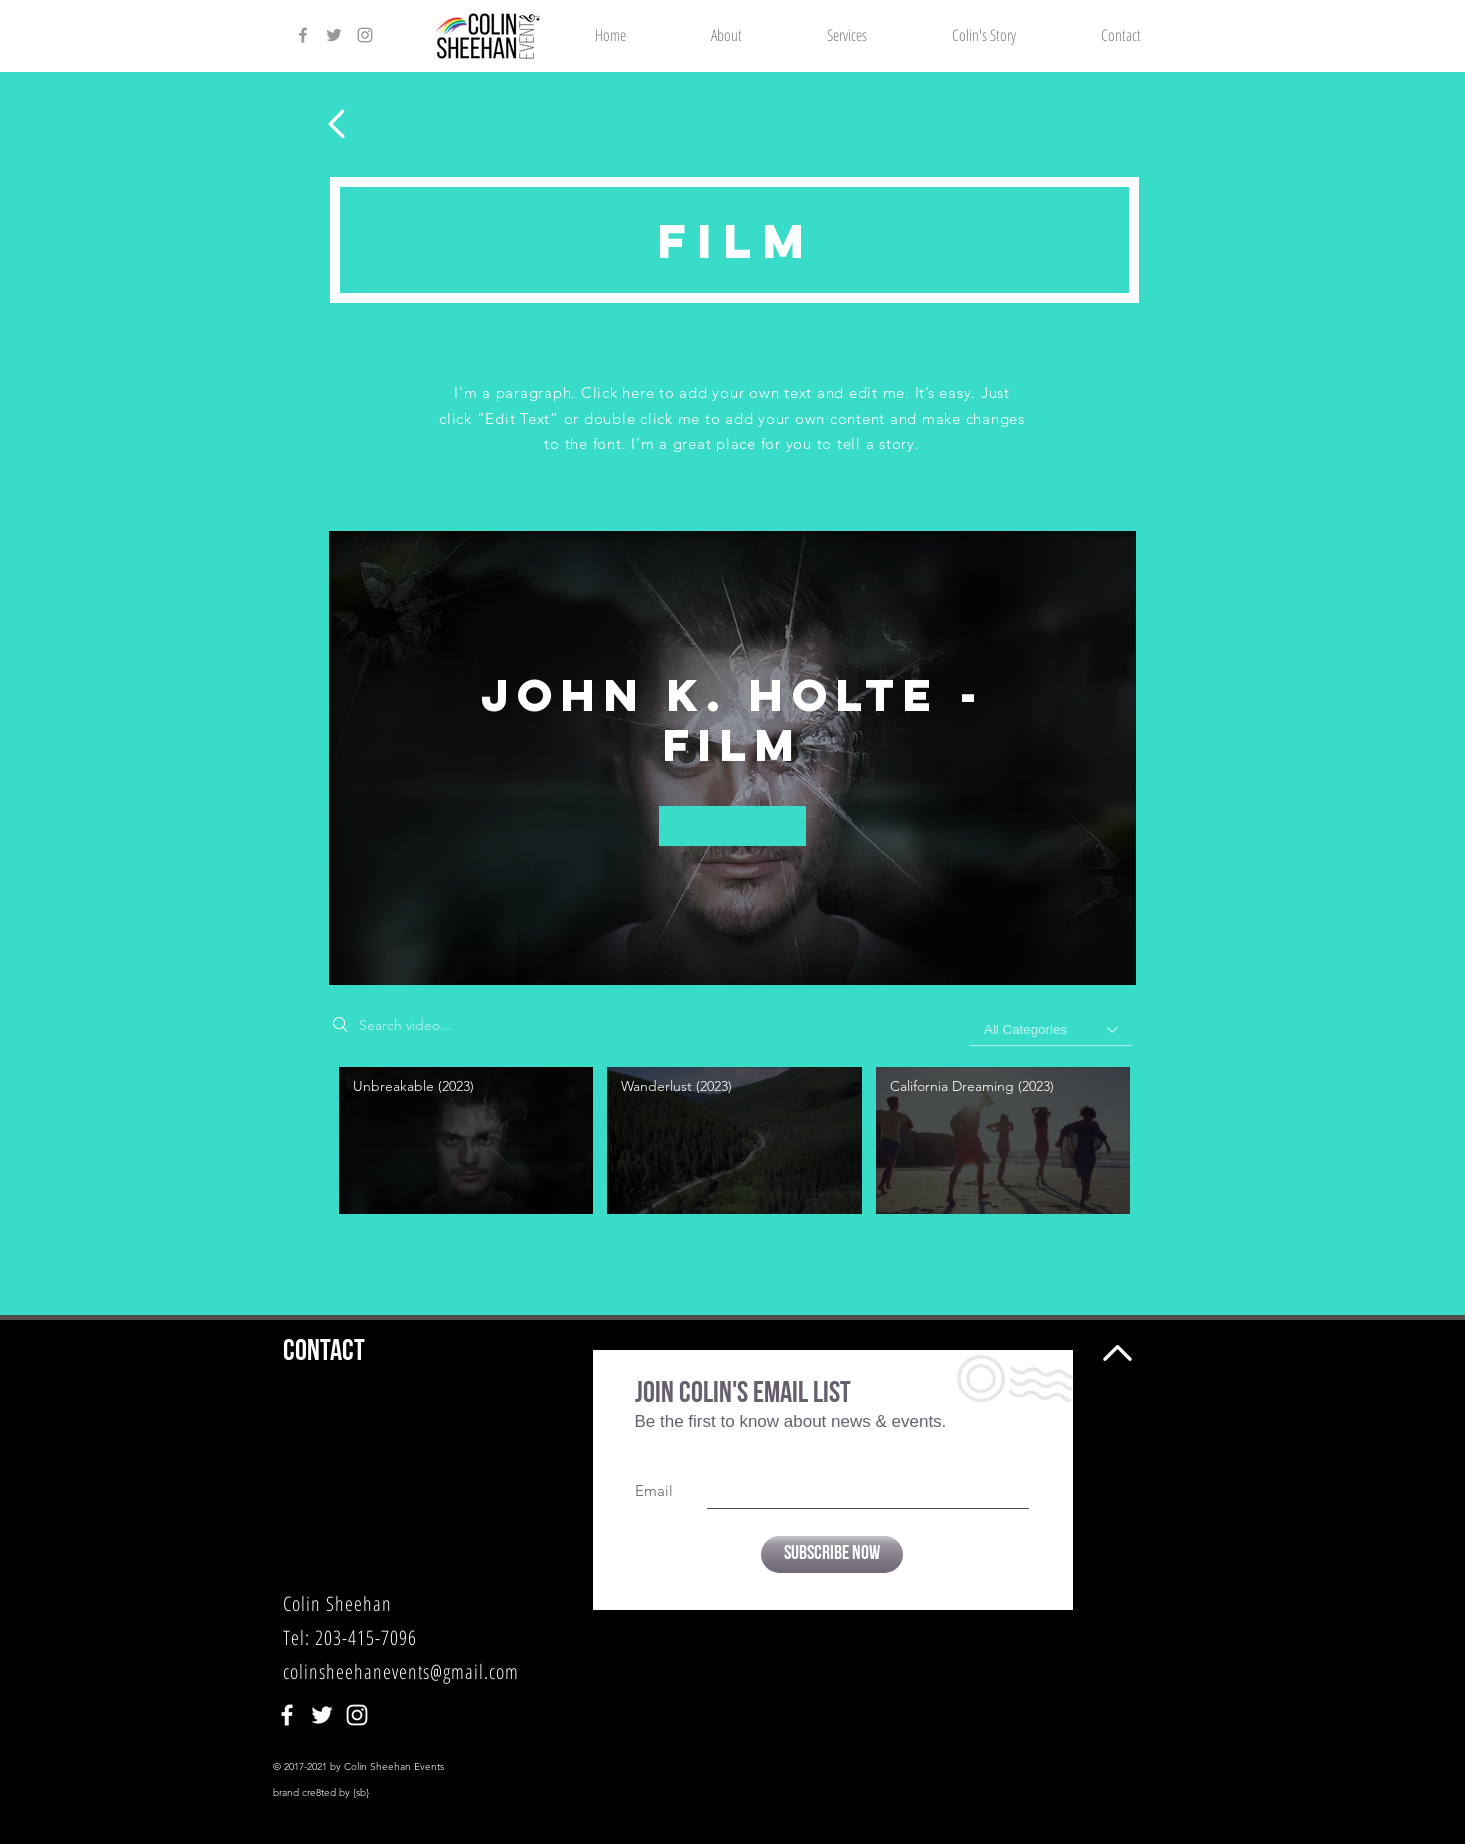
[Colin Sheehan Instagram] (365, 35)
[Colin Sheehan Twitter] (334, 35)
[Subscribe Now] (832, 1554)
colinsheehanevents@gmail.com (401, 1671)
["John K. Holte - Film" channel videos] (732, 1146)
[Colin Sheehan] (287, 1715)
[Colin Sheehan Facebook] (303, 35)
